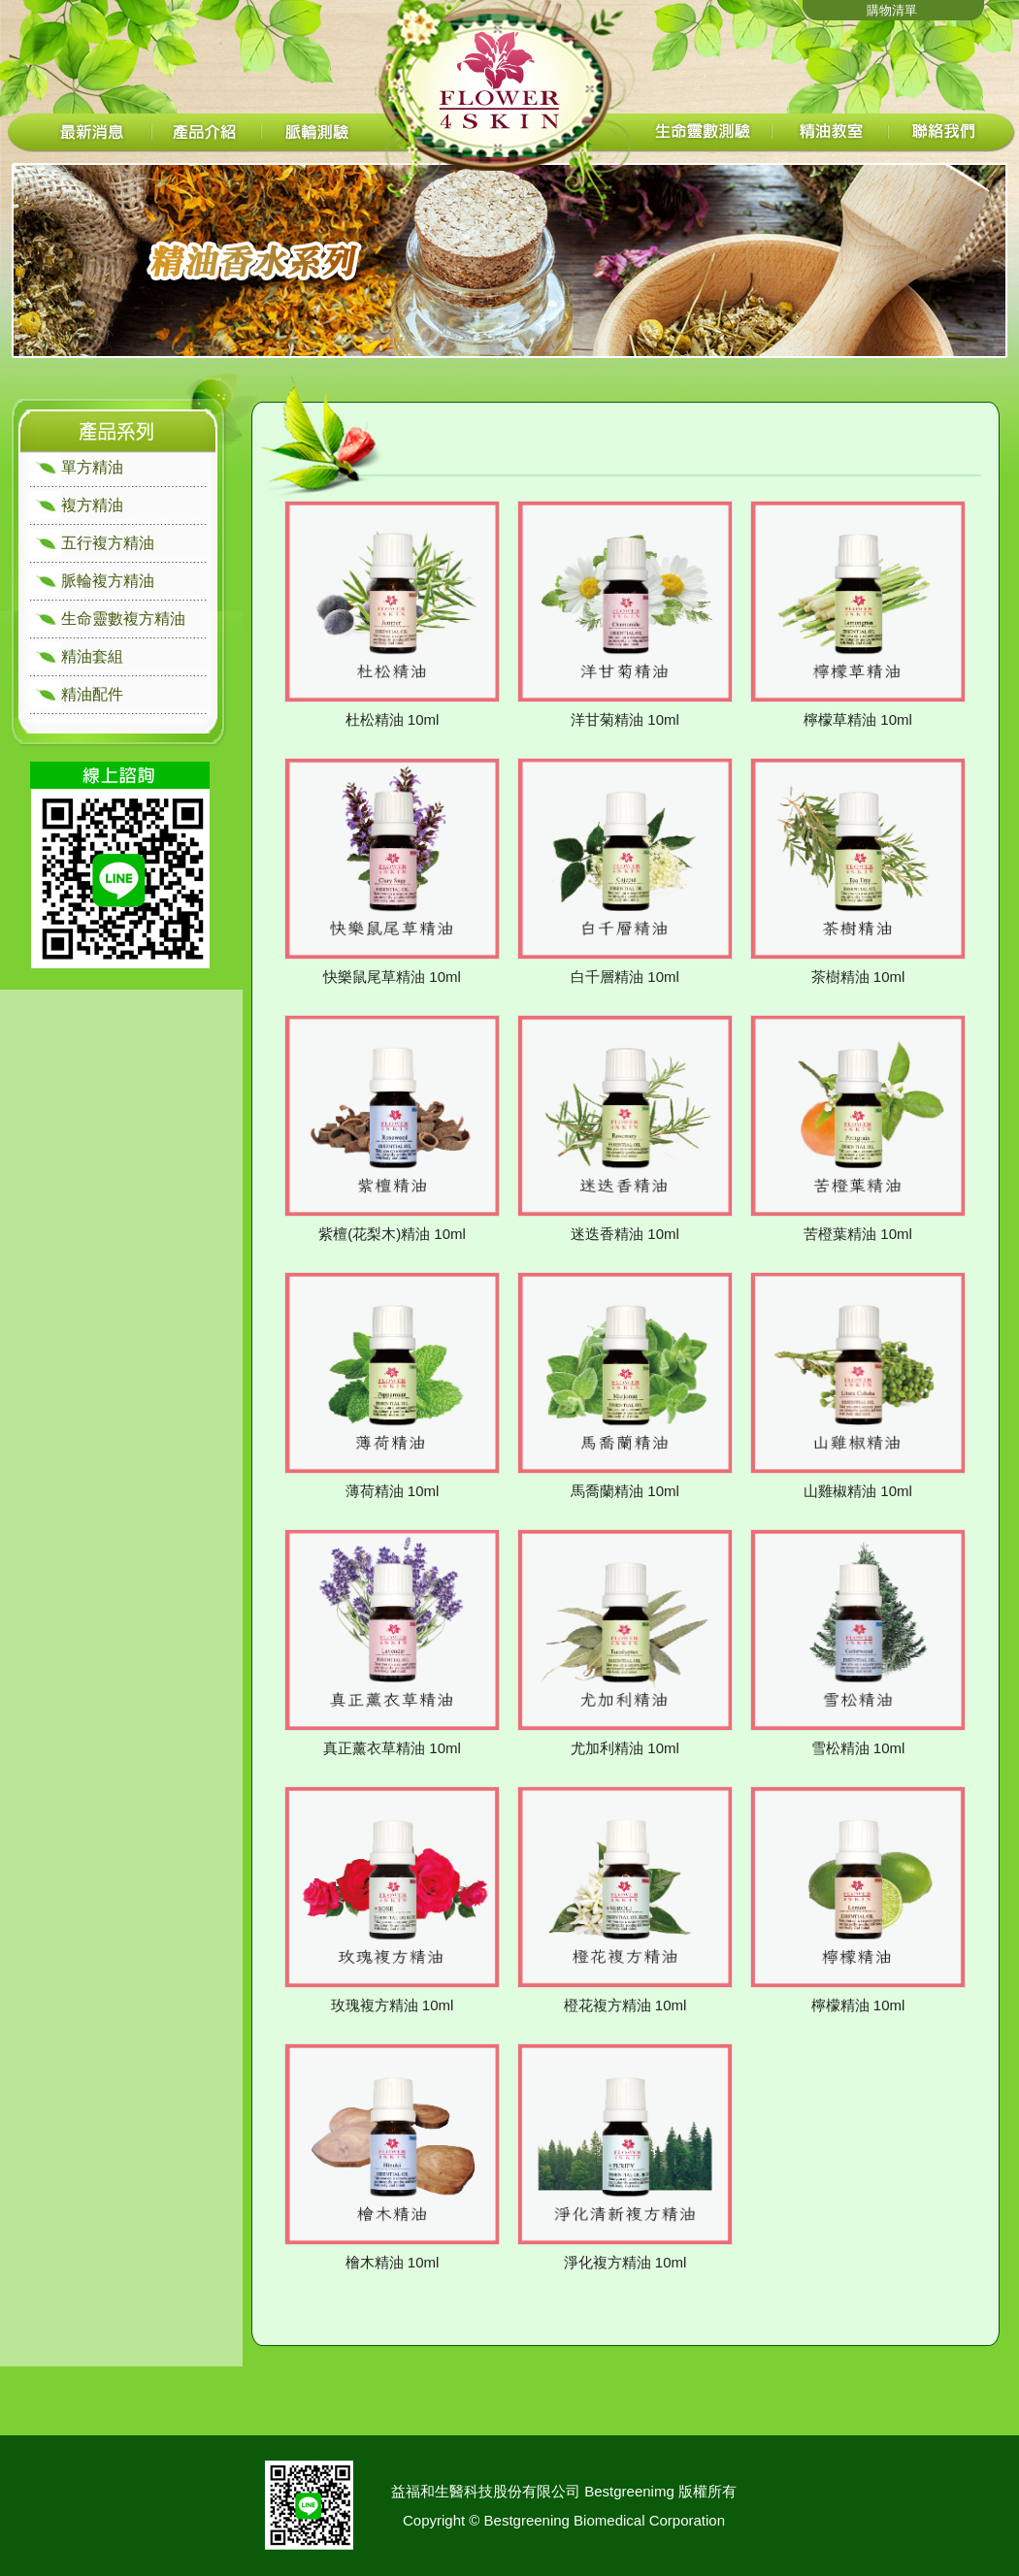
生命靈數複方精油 (123, 618)
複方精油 (92, 505)
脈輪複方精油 (107, 580)
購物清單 (892, 10)
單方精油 (92, 467)
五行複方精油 (107, 543)
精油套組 (92, 656)
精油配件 (92, 694)
